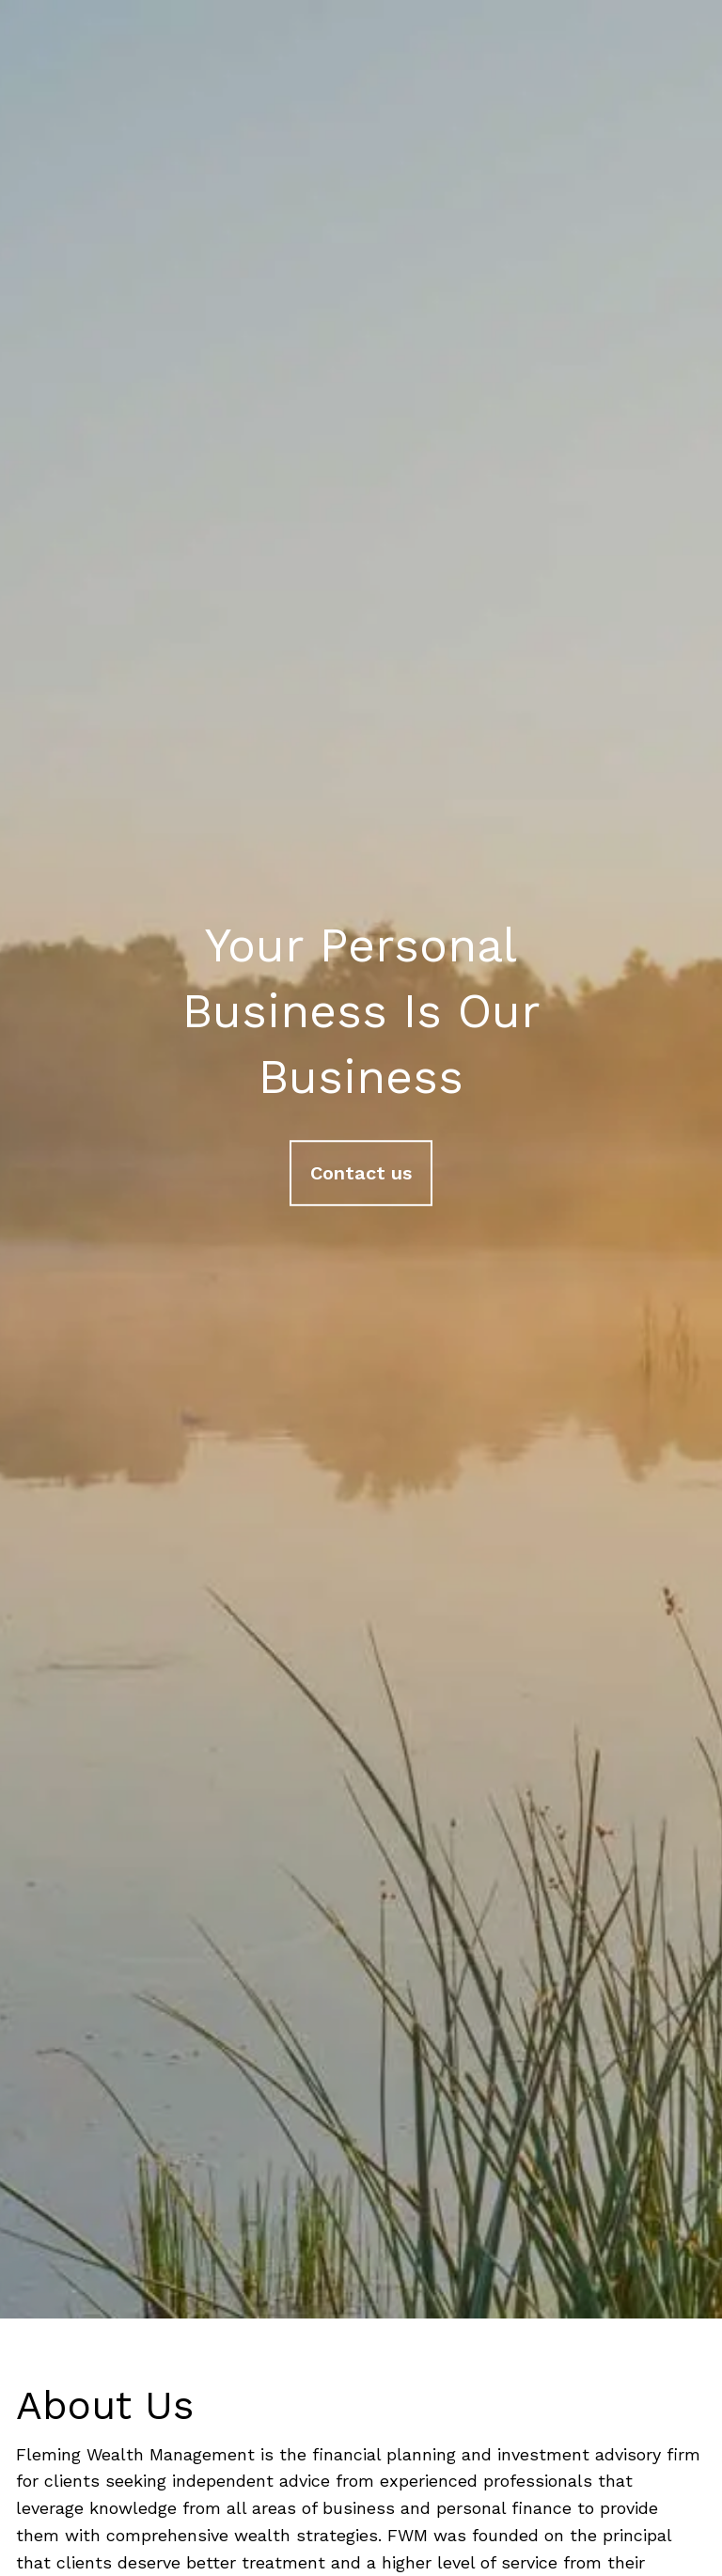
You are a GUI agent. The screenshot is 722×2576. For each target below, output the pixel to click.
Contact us (361, 1174)
